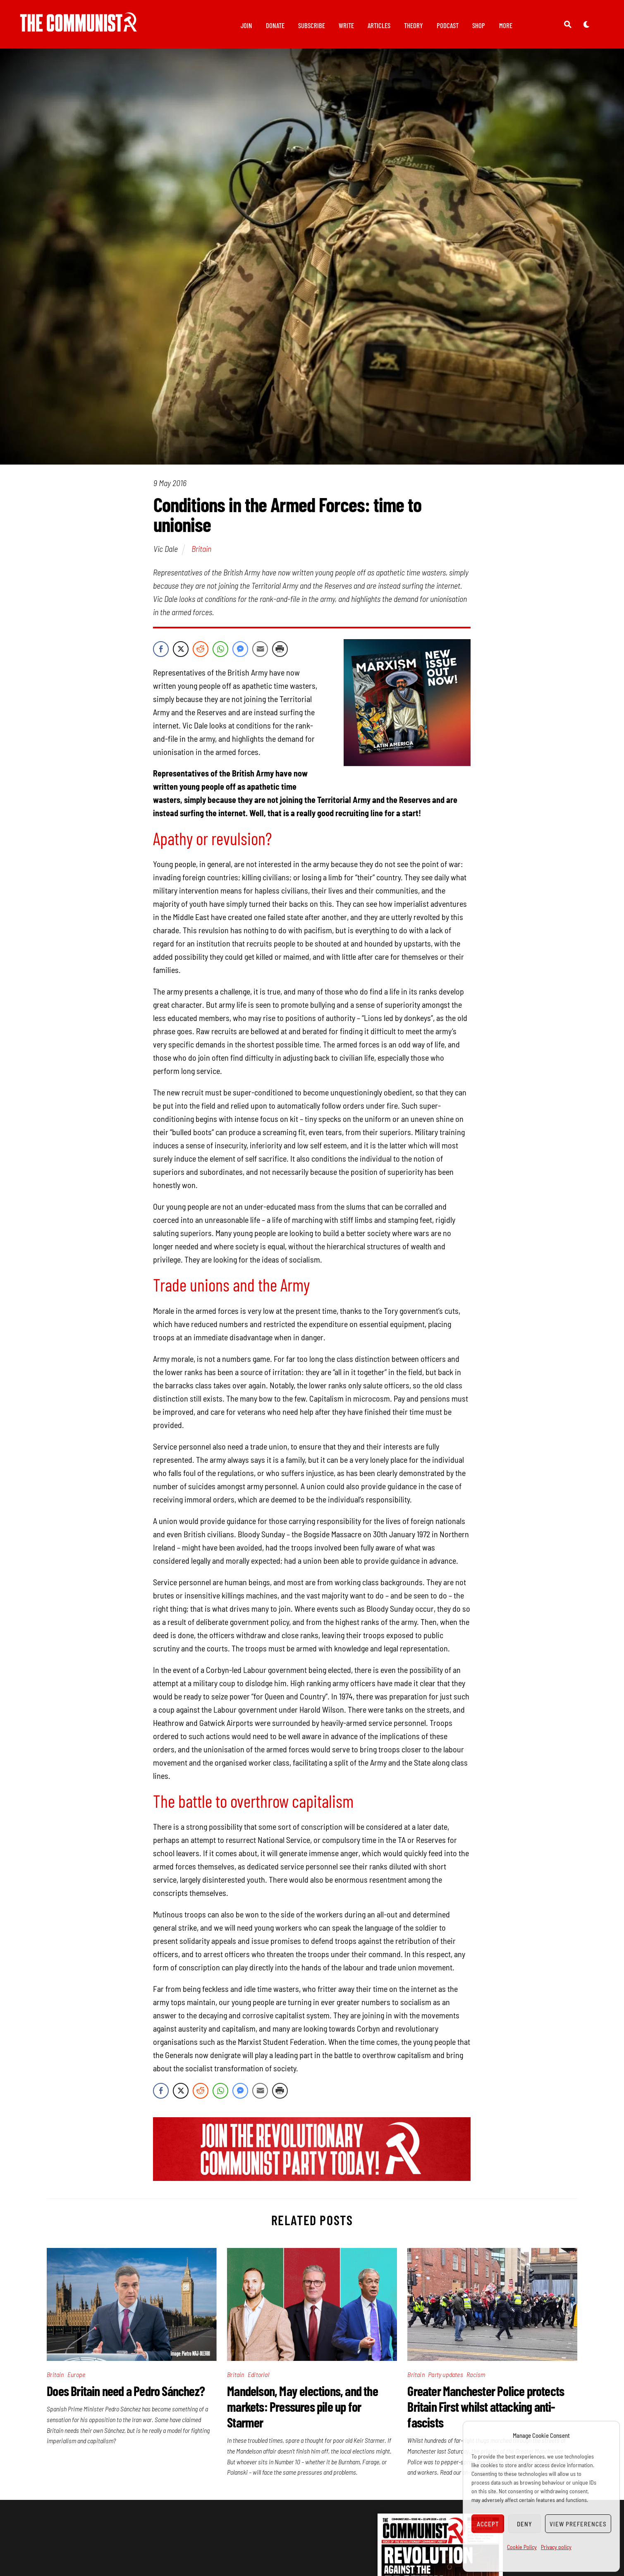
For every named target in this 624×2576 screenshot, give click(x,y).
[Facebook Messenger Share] (240, 653)
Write (346, 25)
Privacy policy (556, 2546)
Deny (524, 2524)
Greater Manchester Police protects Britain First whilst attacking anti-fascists (485, 2411)
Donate (275, 25)
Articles (379, 25)
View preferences (578, 2524)
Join (246, 25)
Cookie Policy (522, 2546)
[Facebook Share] (161, 653)
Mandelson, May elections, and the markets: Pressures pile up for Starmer (302, 2411)
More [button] (505, 25)
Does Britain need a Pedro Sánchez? (126, 2395)
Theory (413, 25)
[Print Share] (280, 653)
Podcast (448, 25)
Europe (76, 2379)
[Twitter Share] (181, 653)
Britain (201, 553)
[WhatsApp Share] (220, 653)
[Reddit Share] (200, 653)
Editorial (258, 2379)
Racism (475, 2379)
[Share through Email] (260, 653)
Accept (488, 2524)
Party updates (445, 2379)
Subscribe (311, 25)
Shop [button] (478, 25)
